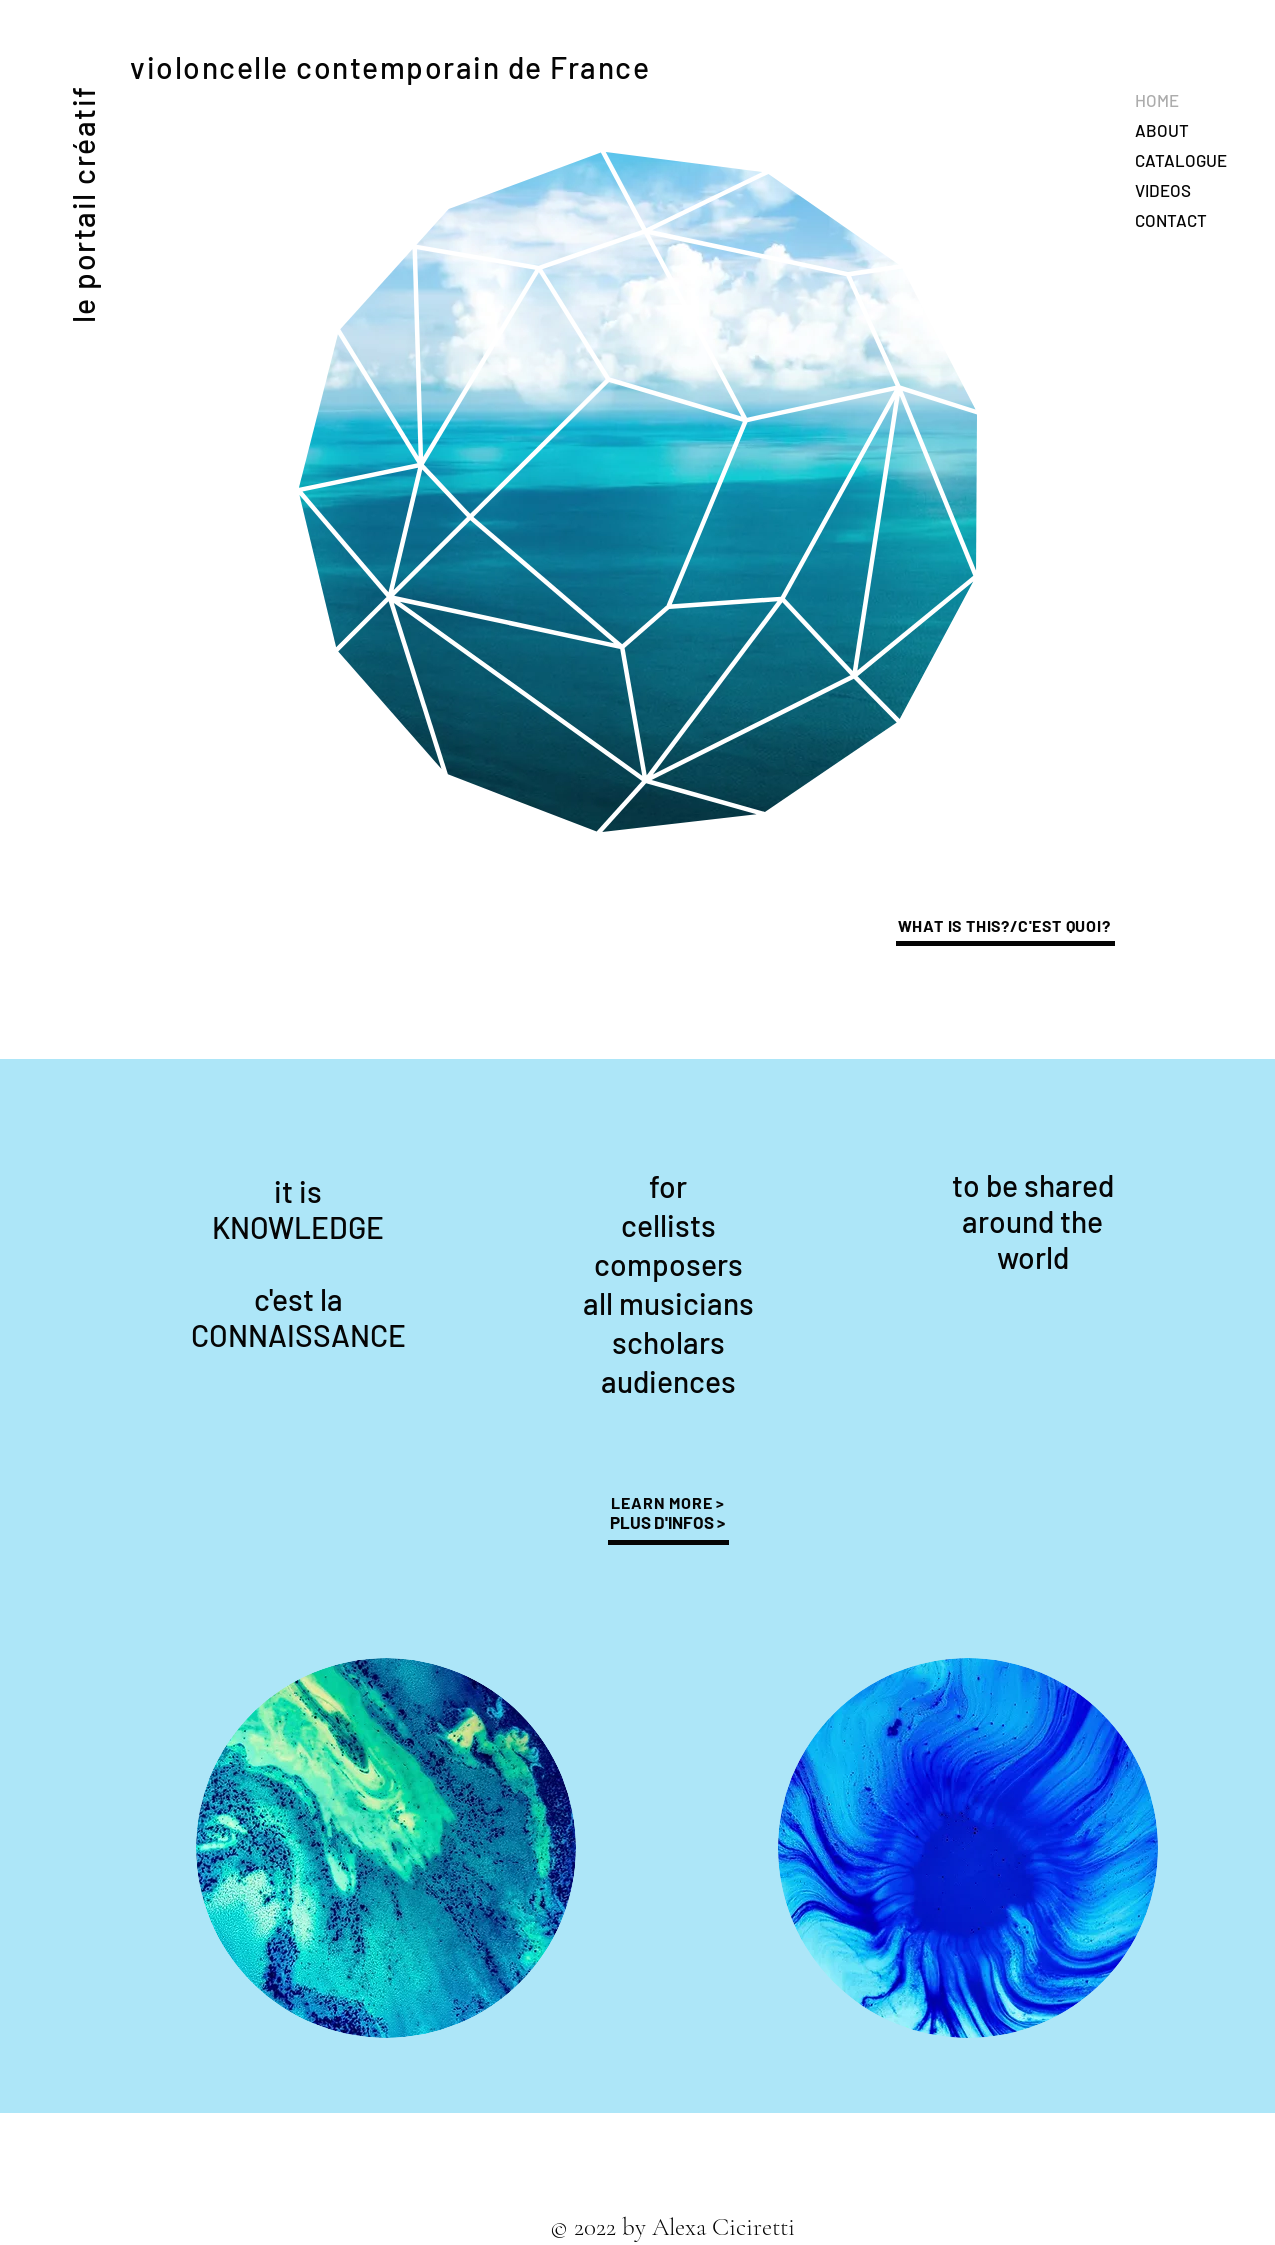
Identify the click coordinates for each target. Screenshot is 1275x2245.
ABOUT (1162, 130)
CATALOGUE (1181, 160)
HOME (1157, 100)
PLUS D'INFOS (663, 1522)
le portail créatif (83, 204)
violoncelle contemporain (315, 67)
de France (575, 67)
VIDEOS (1163, 190)
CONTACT (1171, 220)
